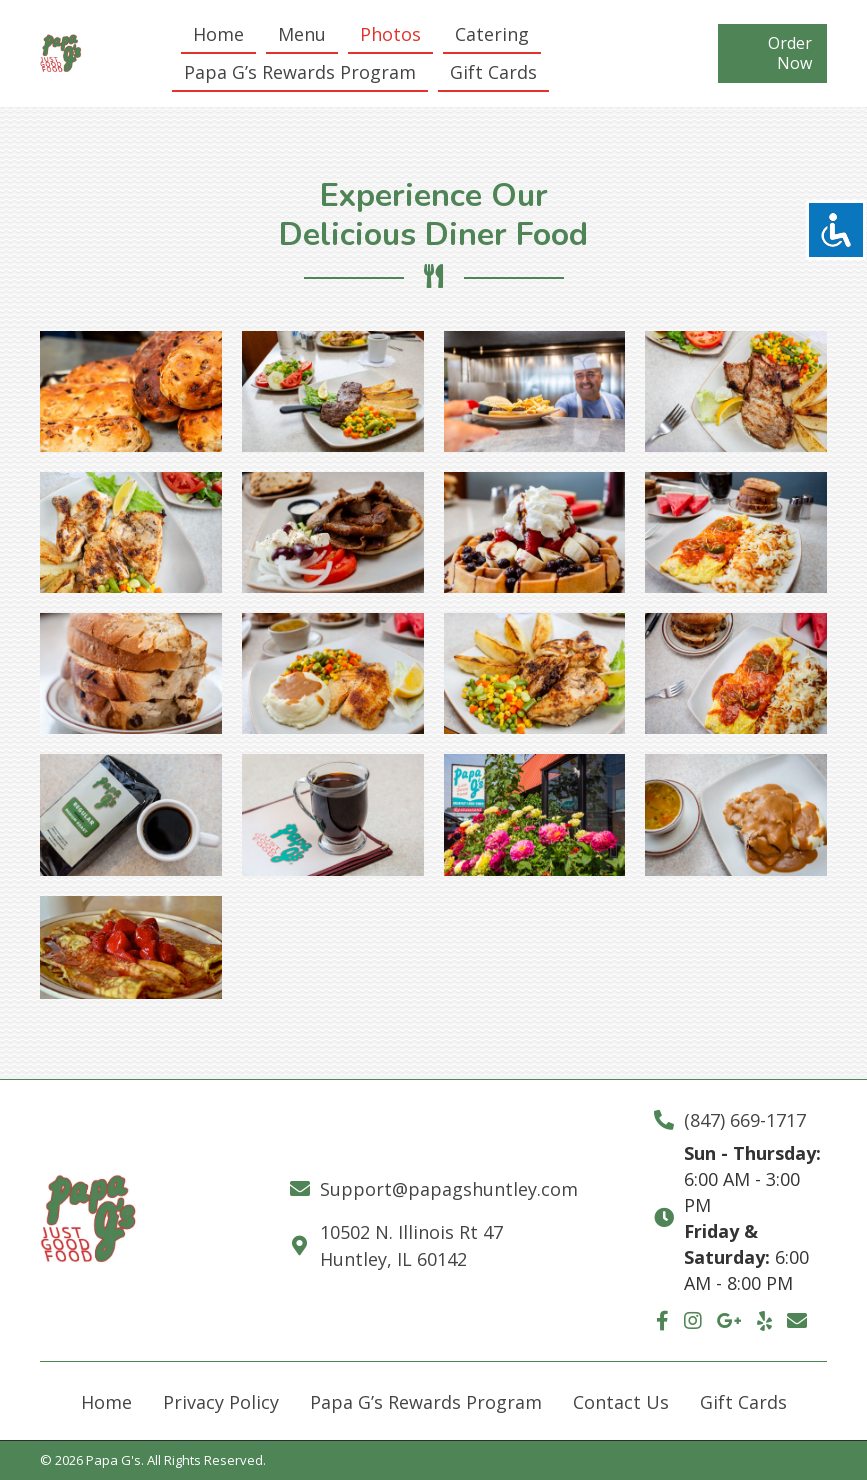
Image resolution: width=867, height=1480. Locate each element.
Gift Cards (743, 1402)
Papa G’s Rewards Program (426, 1402)
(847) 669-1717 (745, 1120)
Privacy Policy (221, 1402)
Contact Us (621, 1402)
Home (106, 1402)
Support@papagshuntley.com (449, 1189)
